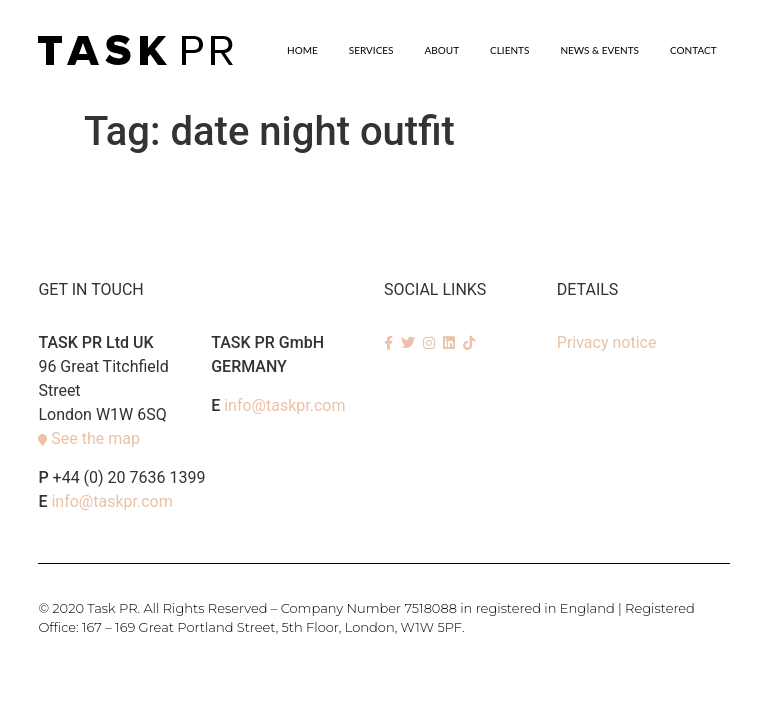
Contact (693, 50)
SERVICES (371, 50)
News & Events (599, 50)
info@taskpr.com (111, 501)
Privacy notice (607, 342)
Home (302, 50)
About (442, 50)
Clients (509, 50)
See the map (95, 438)
